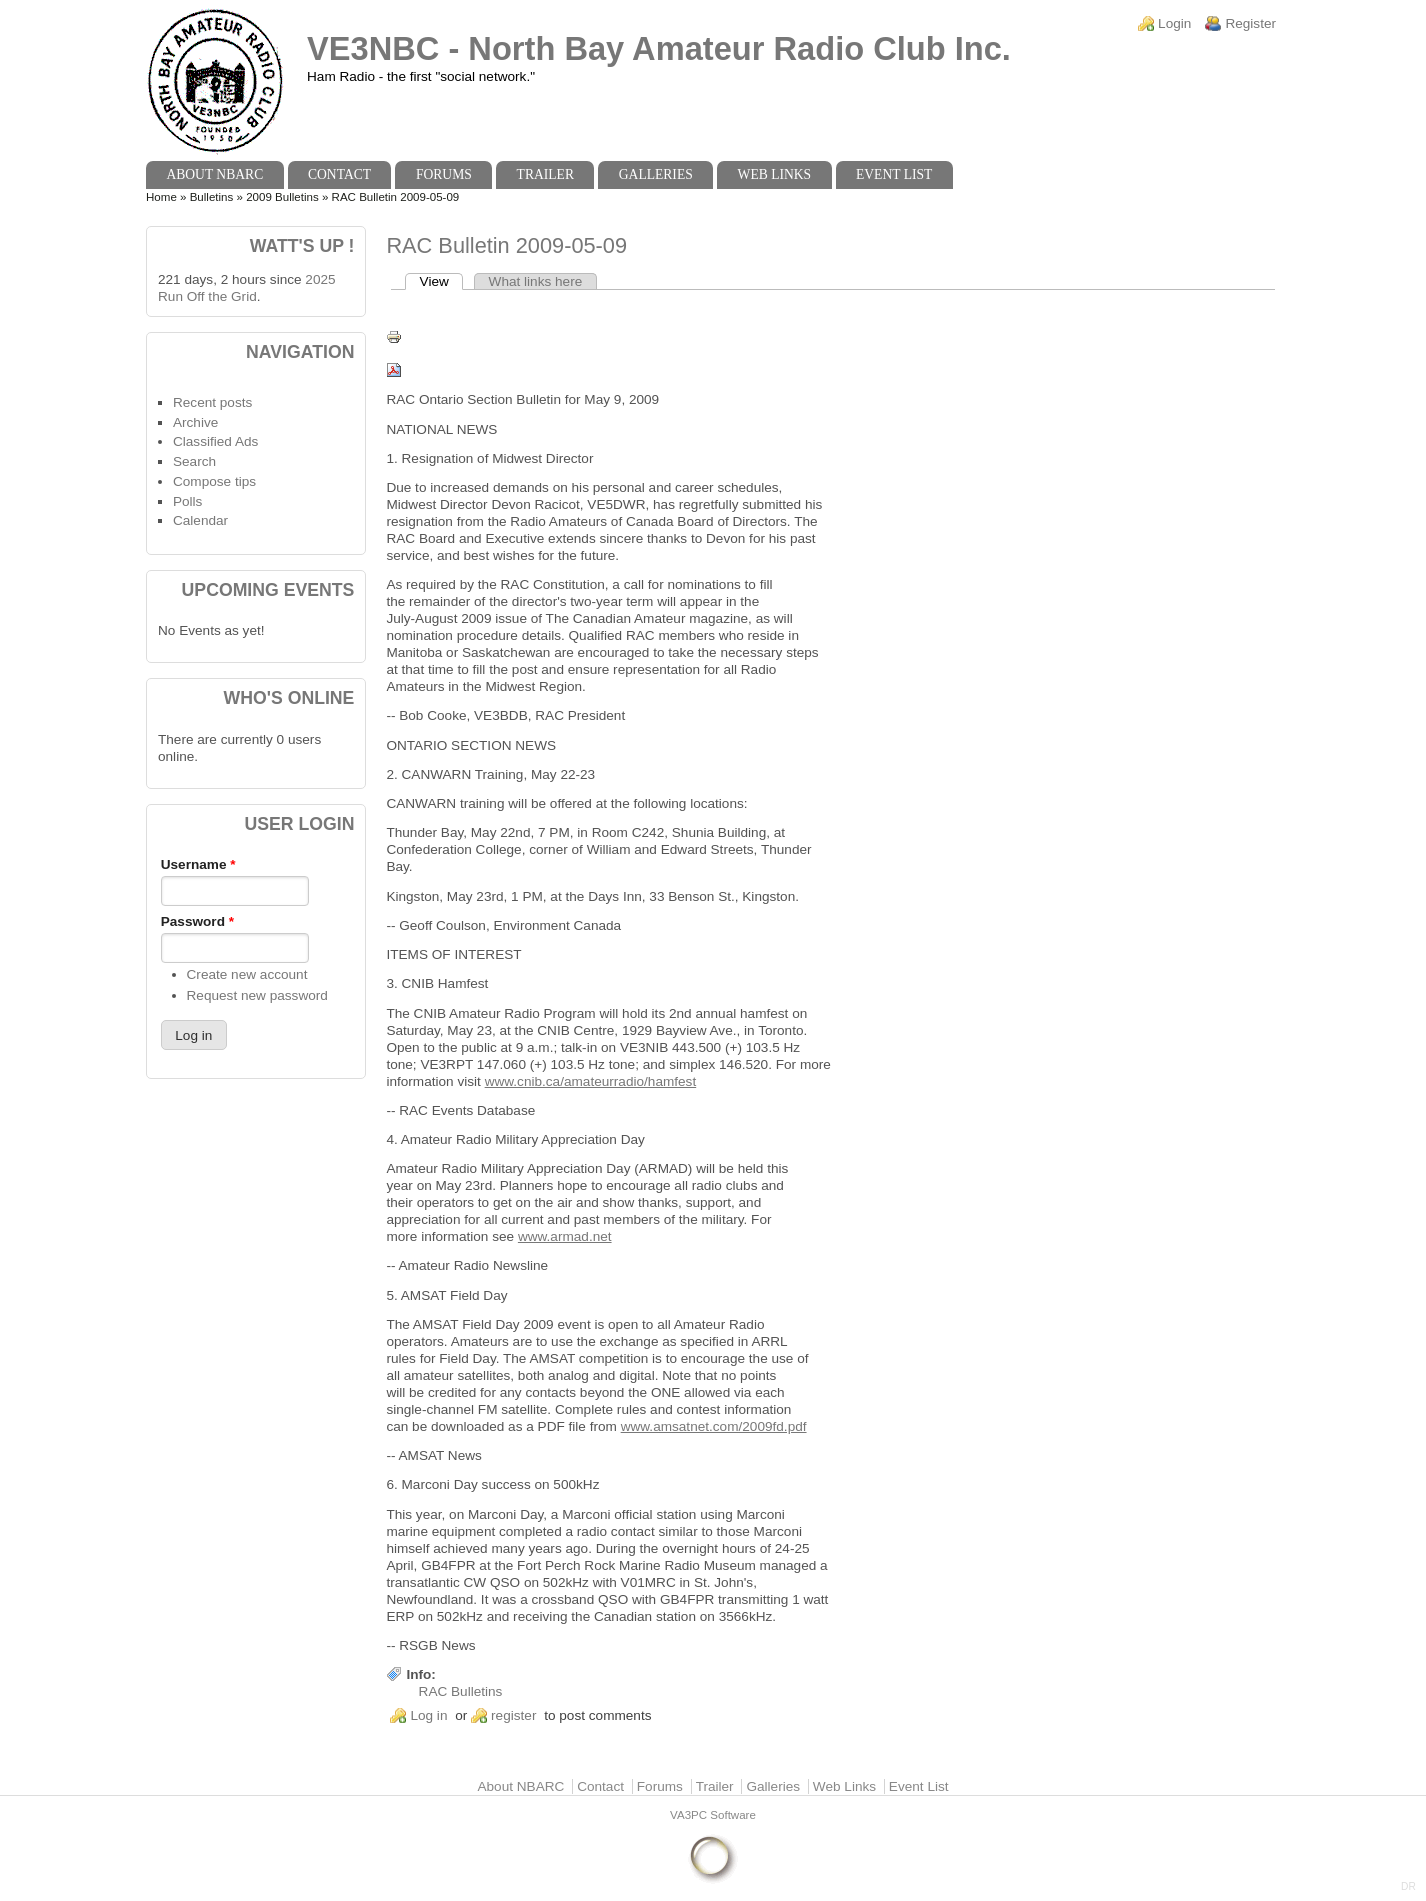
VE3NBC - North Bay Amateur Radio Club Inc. (659, 48)
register (513, 1715)
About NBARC (214, 174)
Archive (195, 422)
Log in (428, 1715)
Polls (187, 501)
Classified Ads (215, 441)
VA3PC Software (713, 1815)
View (442, 281)
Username (198, 864)
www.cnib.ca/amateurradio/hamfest (591, 1081)
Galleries (656, 174)
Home (161, 197)
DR (1408, 1886)
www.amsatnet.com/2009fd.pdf (714, 1426)
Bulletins (212, 197)
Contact (339, 174)
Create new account (247, 974)
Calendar (200, 520)
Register (1250, 23)
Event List (894, 174)
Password (197, 921)
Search (194, 461)
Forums (444, 174)
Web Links (775, 174)
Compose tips (214, 481)
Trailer (545, 174)
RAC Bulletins (461, 1691)
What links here (536, 281)
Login (1174, 23)
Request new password (257, 995)
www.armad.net (565, 1236)
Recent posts (212, 402)
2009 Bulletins (282, 197)
